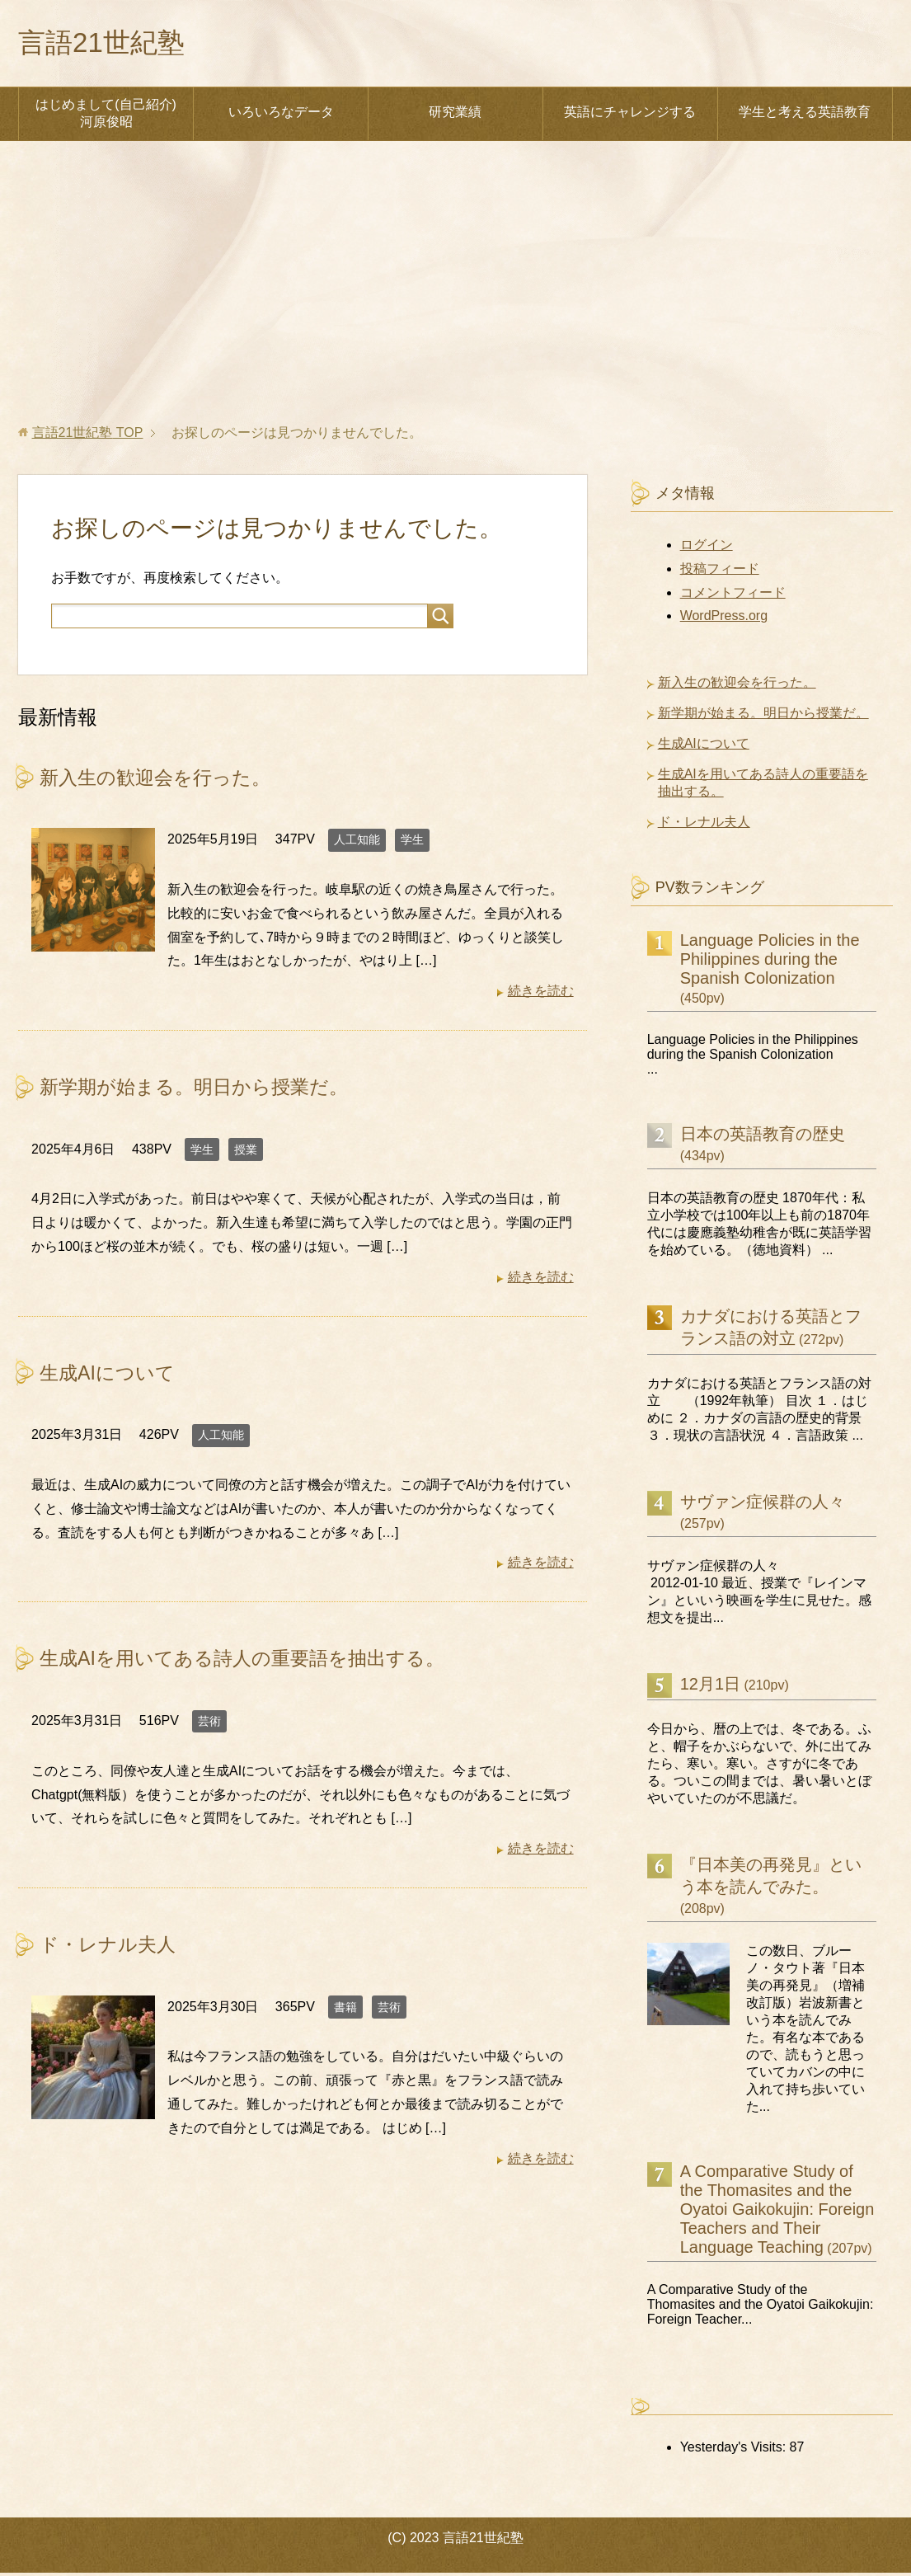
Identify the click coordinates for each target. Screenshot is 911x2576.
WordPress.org (724, 619)
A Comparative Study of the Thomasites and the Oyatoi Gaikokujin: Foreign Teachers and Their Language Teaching (777, 2212)
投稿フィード (719, 572)
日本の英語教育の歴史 (762, 1137)
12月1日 (710, 1687)
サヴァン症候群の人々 (762, 1505)
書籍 (345, 2007)
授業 (245, 1152)
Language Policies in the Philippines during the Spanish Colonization (770, 962)
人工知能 (357, 842)
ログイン (706, 548)
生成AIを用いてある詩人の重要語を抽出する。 (251, 1660)
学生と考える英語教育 (805, 115)
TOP (87, 436)
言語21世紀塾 (109, 44)
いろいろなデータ (281, 115)
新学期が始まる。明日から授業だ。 (200, 1090)
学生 (412, 842)
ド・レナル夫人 (110, 1945)
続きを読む (541, 994)
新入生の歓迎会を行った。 (160, 780)
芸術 (209, 1722)
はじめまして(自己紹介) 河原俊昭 (105, 116)
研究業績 (455, 115)
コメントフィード (733, 596)
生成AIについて (110, 1375)
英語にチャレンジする (630, 115)
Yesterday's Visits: (735, 2450)
